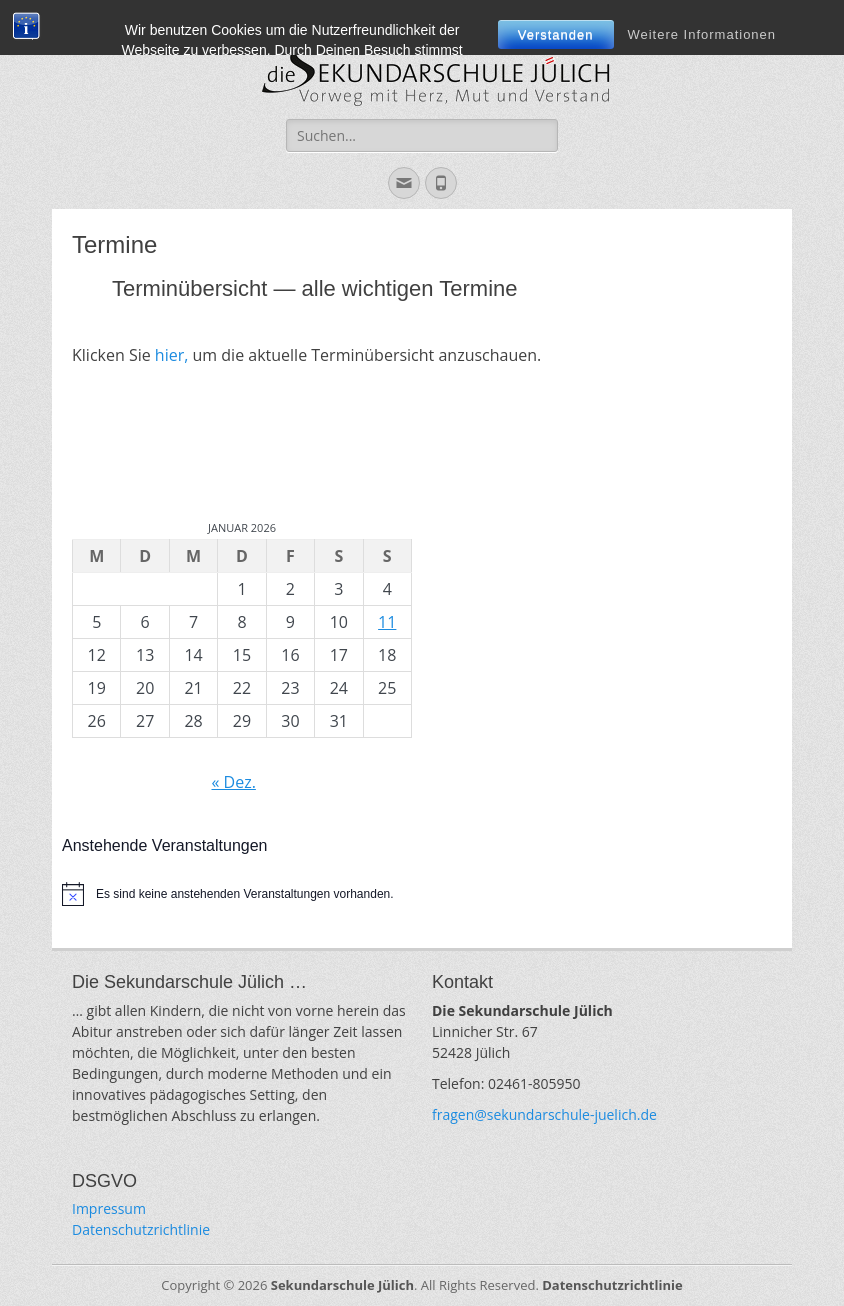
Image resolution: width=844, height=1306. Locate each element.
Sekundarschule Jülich (342, 1285)
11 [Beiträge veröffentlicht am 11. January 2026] (387, 622)
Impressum (109, 1208)
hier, (172, 355)
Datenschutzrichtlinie (141, 1229)
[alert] (422, 894)
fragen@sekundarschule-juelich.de (544, 1114)
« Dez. (233, 782)
